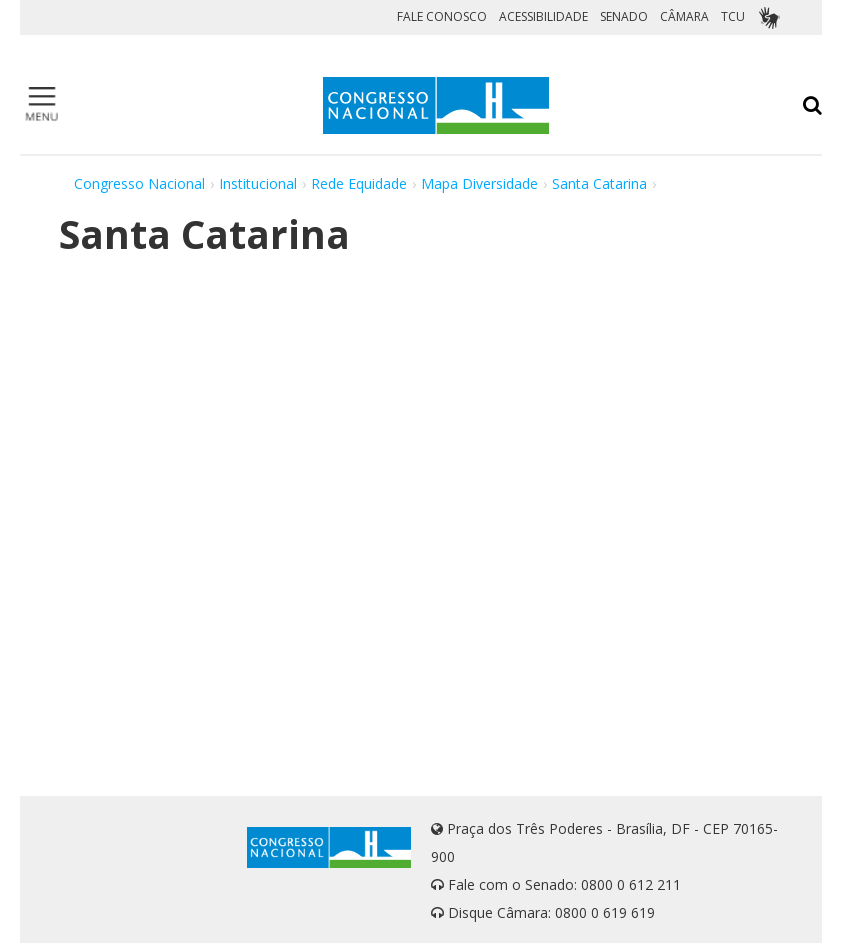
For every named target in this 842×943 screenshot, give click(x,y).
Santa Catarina (599, 183)
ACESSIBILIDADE (543, 16)
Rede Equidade (359, 183)
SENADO (624, 16)
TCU (733, 16)
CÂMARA (684, 16)
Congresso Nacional (139, 183)
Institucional (258, 183)
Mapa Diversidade (479, 183)
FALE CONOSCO (442, 16)
